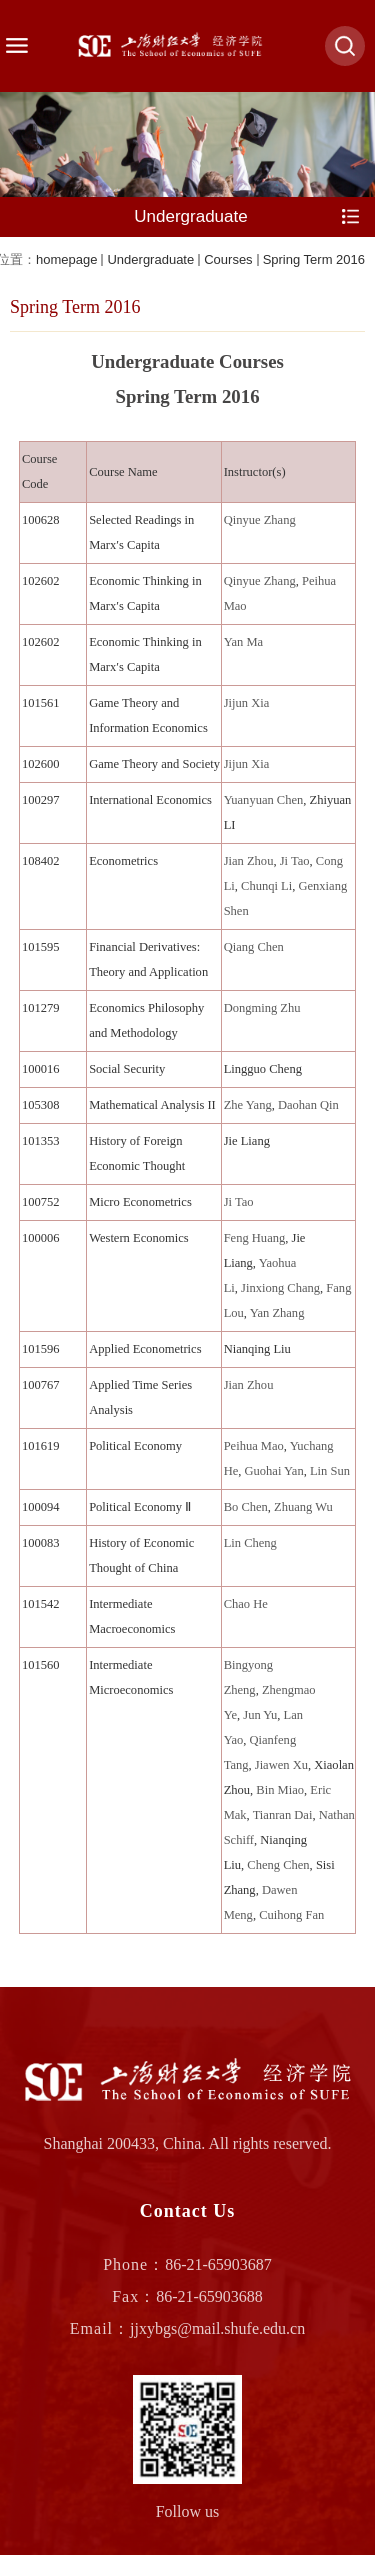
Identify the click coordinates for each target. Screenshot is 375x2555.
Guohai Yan (274, 1471)
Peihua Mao (254, 1446)
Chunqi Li (266, 886)
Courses (228, 259)
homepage (66, 259)
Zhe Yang (248, 1105)
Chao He (246, 1604)
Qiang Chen (254, 947)
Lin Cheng (250, 1543)
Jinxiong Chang (280, 1288)
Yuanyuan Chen (264, 800)
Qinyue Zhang (260, 520)
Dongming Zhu (262, 1008)
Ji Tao (295, 861)
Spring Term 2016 (314, 259)
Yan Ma (243, 642)
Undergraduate (150, 259)
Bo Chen (246, 1507)
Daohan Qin (308, 1105)
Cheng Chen (278, 1865)
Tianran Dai (283, 1815)
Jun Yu (260, 1715)
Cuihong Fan (291, 1915)
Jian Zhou (249, 861)
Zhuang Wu (303, 1507)
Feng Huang (255, 1238)
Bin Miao (280, 1790)
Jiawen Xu (281, 1765)
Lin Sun (330, 1471)
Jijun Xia (247, 703)
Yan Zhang (277, 1313)
